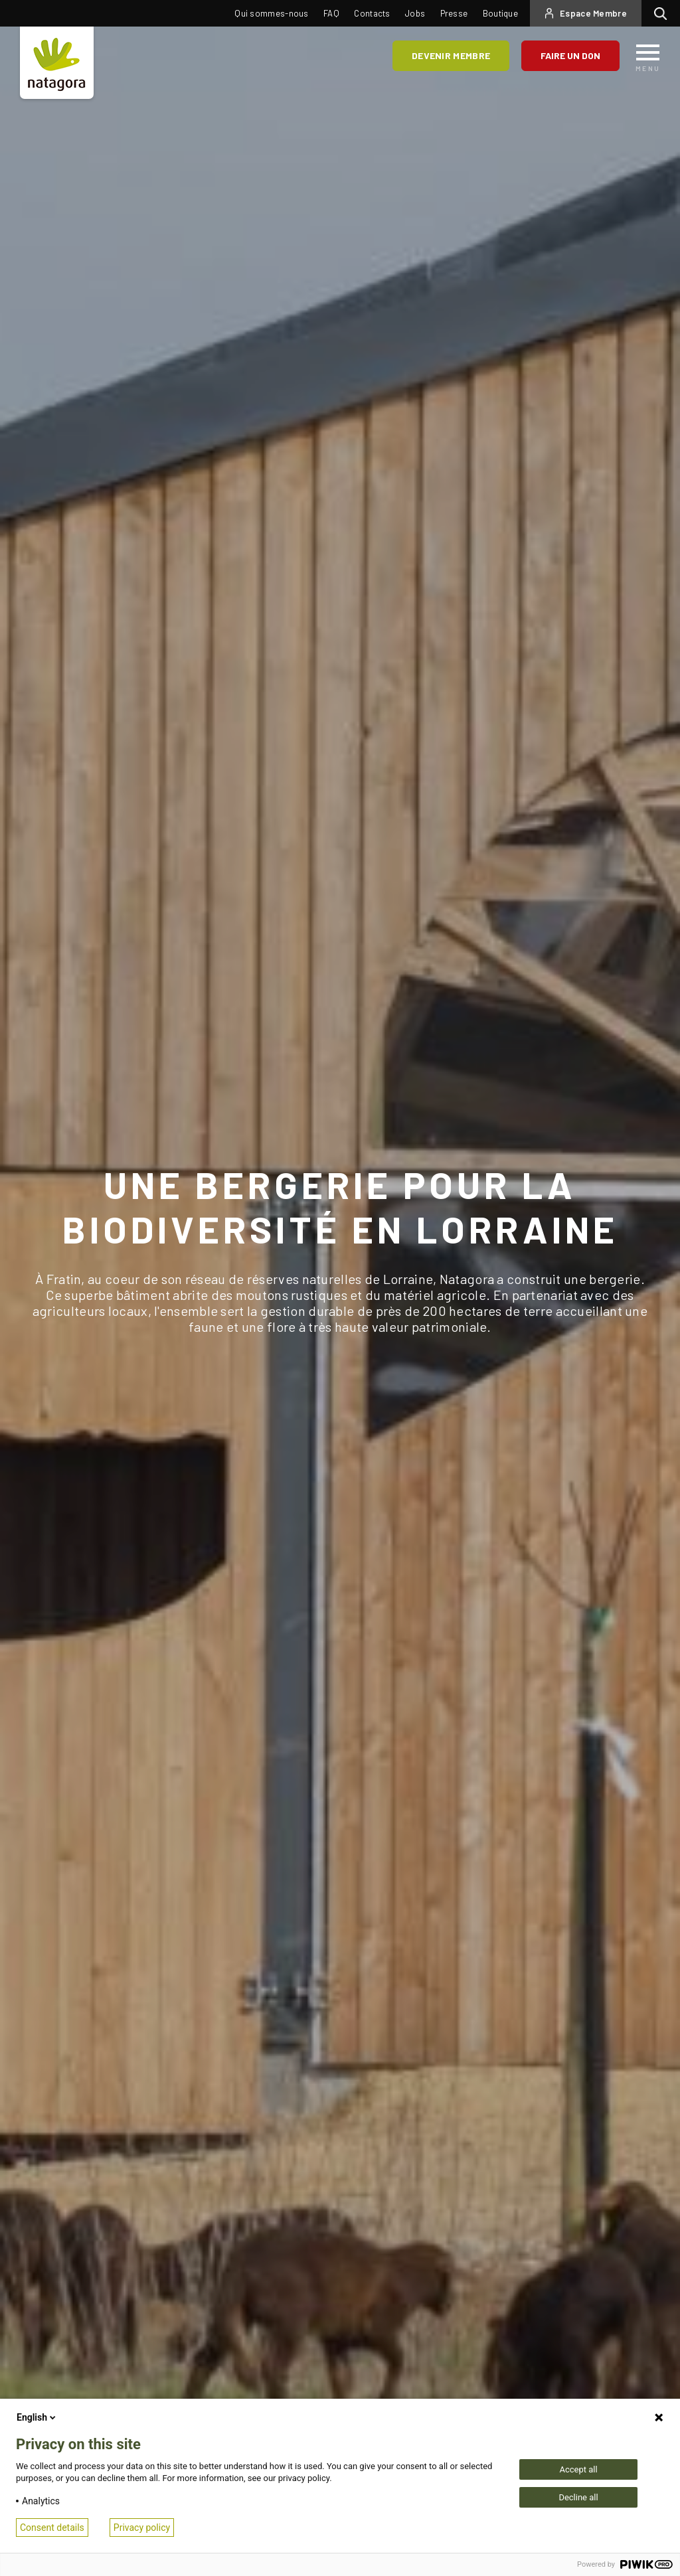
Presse (454, 13)
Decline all (578, 2497)
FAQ (331, 13)
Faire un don (570, 55)
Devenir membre (451, 55)
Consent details (52, 2527)
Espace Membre (593, 13)
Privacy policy (142, 2527)
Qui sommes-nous (271, 13)
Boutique (500, 13)
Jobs (415, 13)
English (37, 2417)
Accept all (578, 2469)
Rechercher (663, 13)
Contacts (372, 13)
